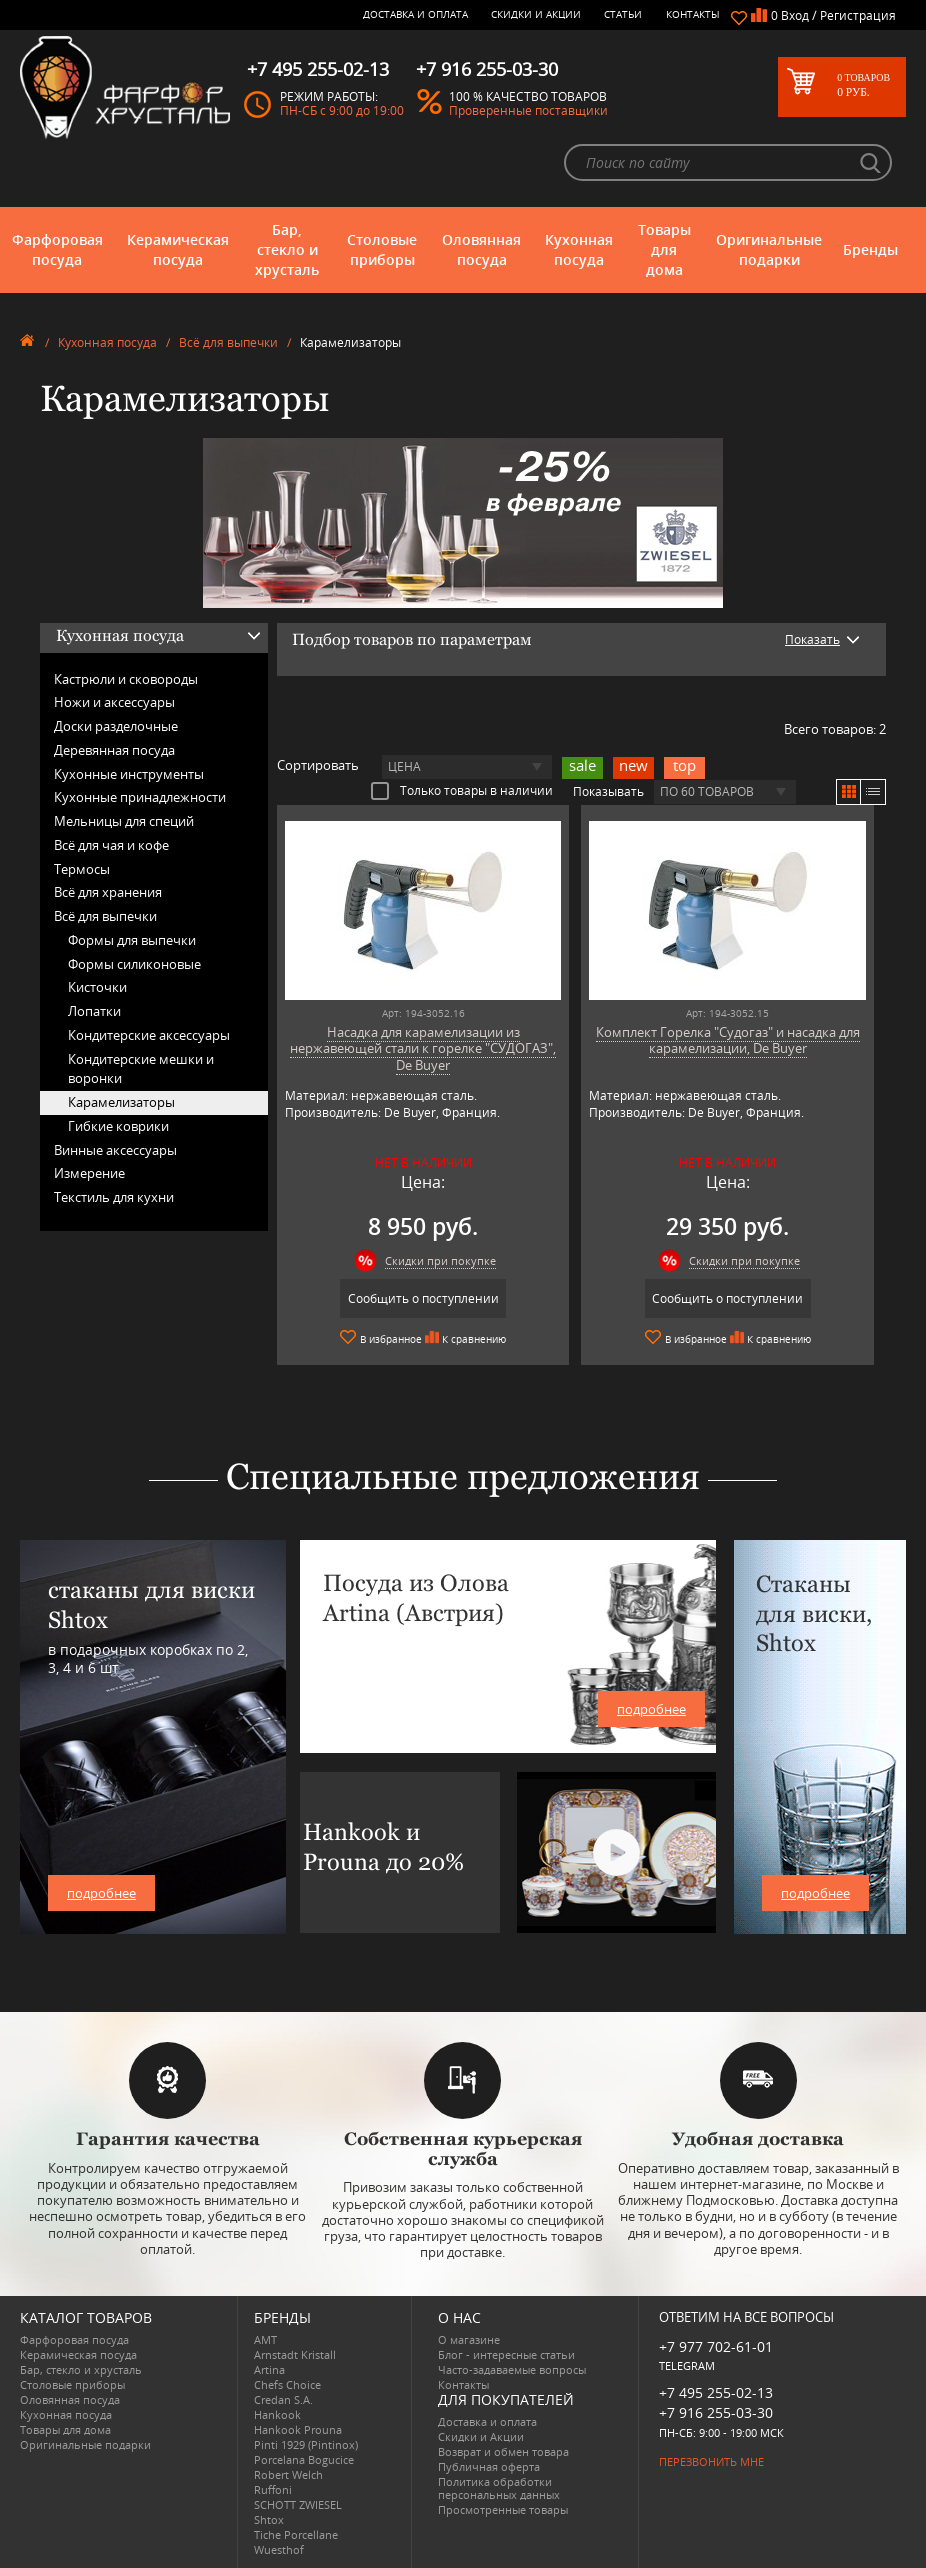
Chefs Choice (287, 2384)
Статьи (623, 14)
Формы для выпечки (132, 940)
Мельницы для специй (124, 821)
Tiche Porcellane (296, 2534)
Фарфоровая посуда (57, 249)
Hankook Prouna (298, 2429)
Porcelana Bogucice (304, 2459)
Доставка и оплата (415, 14)
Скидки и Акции (536, 14)
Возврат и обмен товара (503, 2451)
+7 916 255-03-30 (716, 2412)
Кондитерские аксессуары (149, 1035)
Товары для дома (664, 249)
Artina (269, 2369)
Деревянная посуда (114, 750)
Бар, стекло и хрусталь (287, 249)
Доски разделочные (116, 726)
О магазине (469, 2339)
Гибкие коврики (118, 1126)
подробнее (101, 1893)
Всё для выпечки (228, 342)
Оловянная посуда (481, 249)
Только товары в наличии (462, 790)
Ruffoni (273, 2489)
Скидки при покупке (440, 1260)
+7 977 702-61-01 (716, 2346)
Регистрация (858, 15)
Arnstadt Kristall (295, 2354)
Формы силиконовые (134, 964)
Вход (795, 15)
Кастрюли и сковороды (126, 679)
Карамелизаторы (121, 1102)
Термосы (82, 869)
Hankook (277, 2414)
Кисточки (97, 987)
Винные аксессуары (115, 1150)
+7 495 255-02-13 (716, 2392)
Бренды (870, 249)
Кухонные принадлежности (140, 797)
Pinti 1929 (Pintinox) (306, 2444)
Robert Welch (288, 2474)
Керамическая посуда (178, 249)
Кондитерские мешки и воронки (141, 1069)
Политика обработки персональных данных (499, 2488)
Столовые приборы (382, 249)
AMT (265, 2339)
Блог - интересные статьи (506, 2354)
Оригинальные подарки (769, 249)
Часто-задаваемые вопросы (512, 2369)
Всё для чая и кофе (111, 845)
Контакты (693, 14)
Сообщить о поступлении (423, 1298)
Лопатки (94, 1011)
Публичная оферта (489, 2466)
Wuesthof (279, 2549)
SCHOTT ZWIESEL (298, 2504)
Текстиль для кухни (114, 1197)
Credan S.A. (283, 2399)
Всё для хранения (108, 892)
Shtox (269, 2519)
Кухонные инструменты (129, 774)
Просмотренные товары (503, 2509)
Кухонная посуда (579, 249)
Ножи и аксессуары (114, 702)
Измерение (89, 1173)
